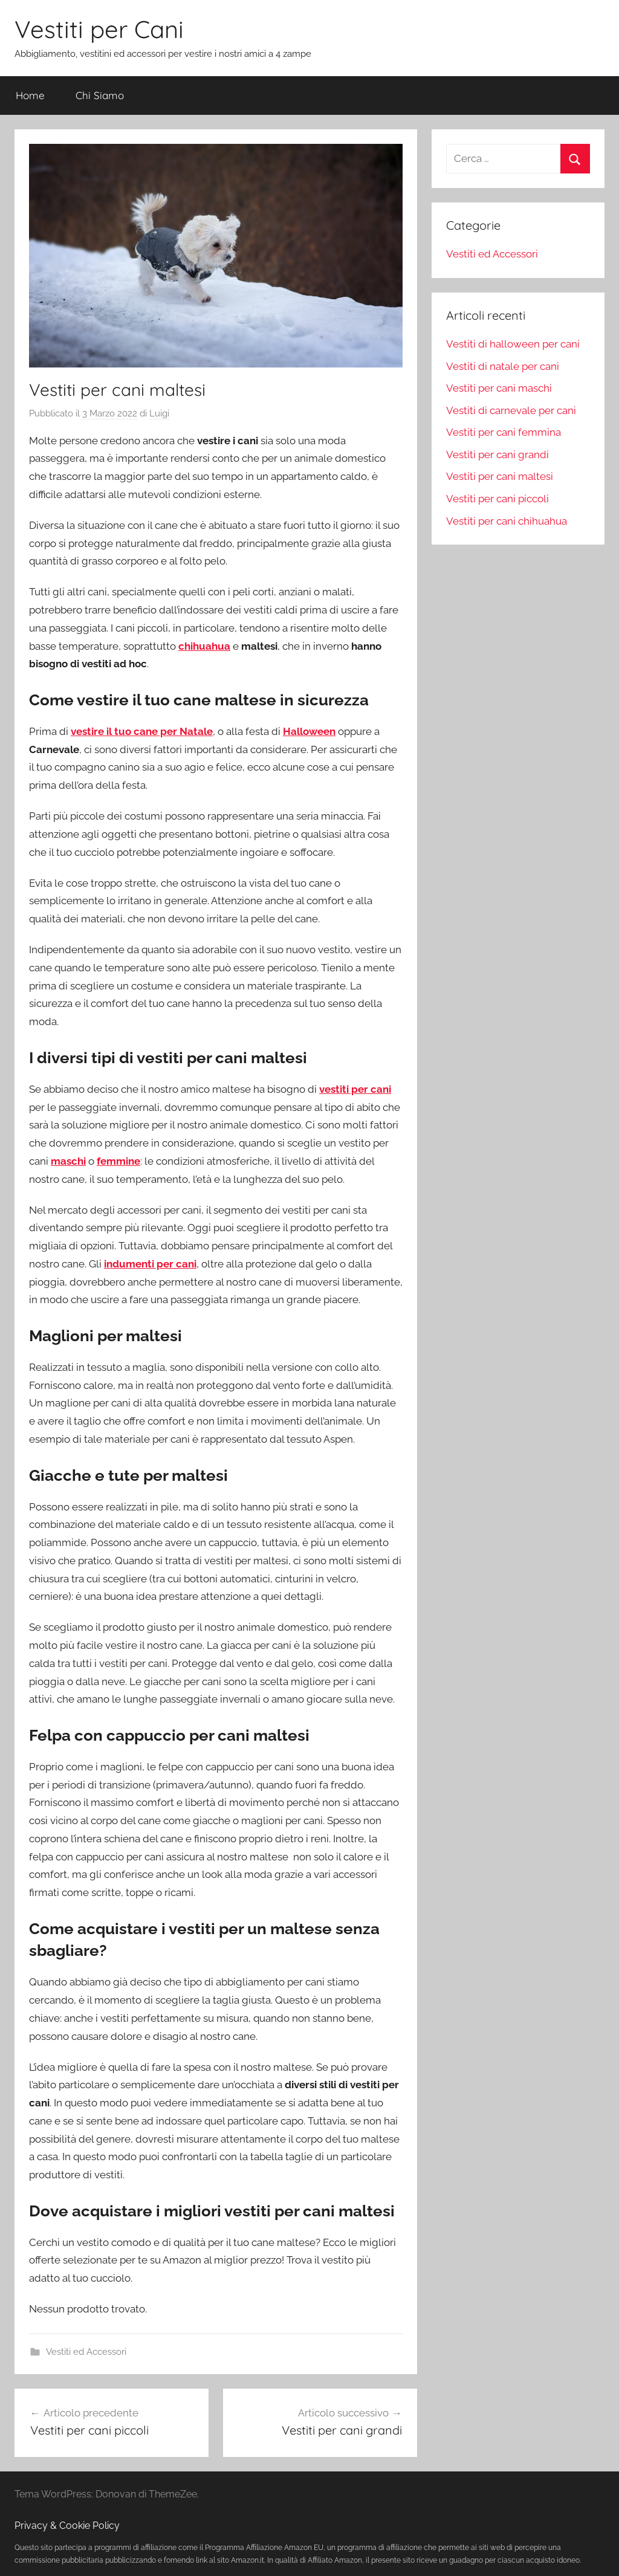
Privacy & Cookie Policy (67, 2525)
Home (30, 95)
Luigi (159, 413)
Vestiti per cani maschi (499, 388)
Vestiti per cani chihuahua (506, 521)
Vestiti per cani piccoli (497, 499)
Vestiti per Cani (99, 29)
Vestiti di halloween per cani (513, 344)
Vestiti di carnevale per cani (511, 410)
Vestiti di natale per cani (502, 366)
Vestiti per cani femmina (503, 432)
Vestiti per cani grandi (497, 454)
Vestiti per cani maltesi (499, 476)
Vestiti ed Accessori (86, 2351)
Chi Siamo (100, 95)
